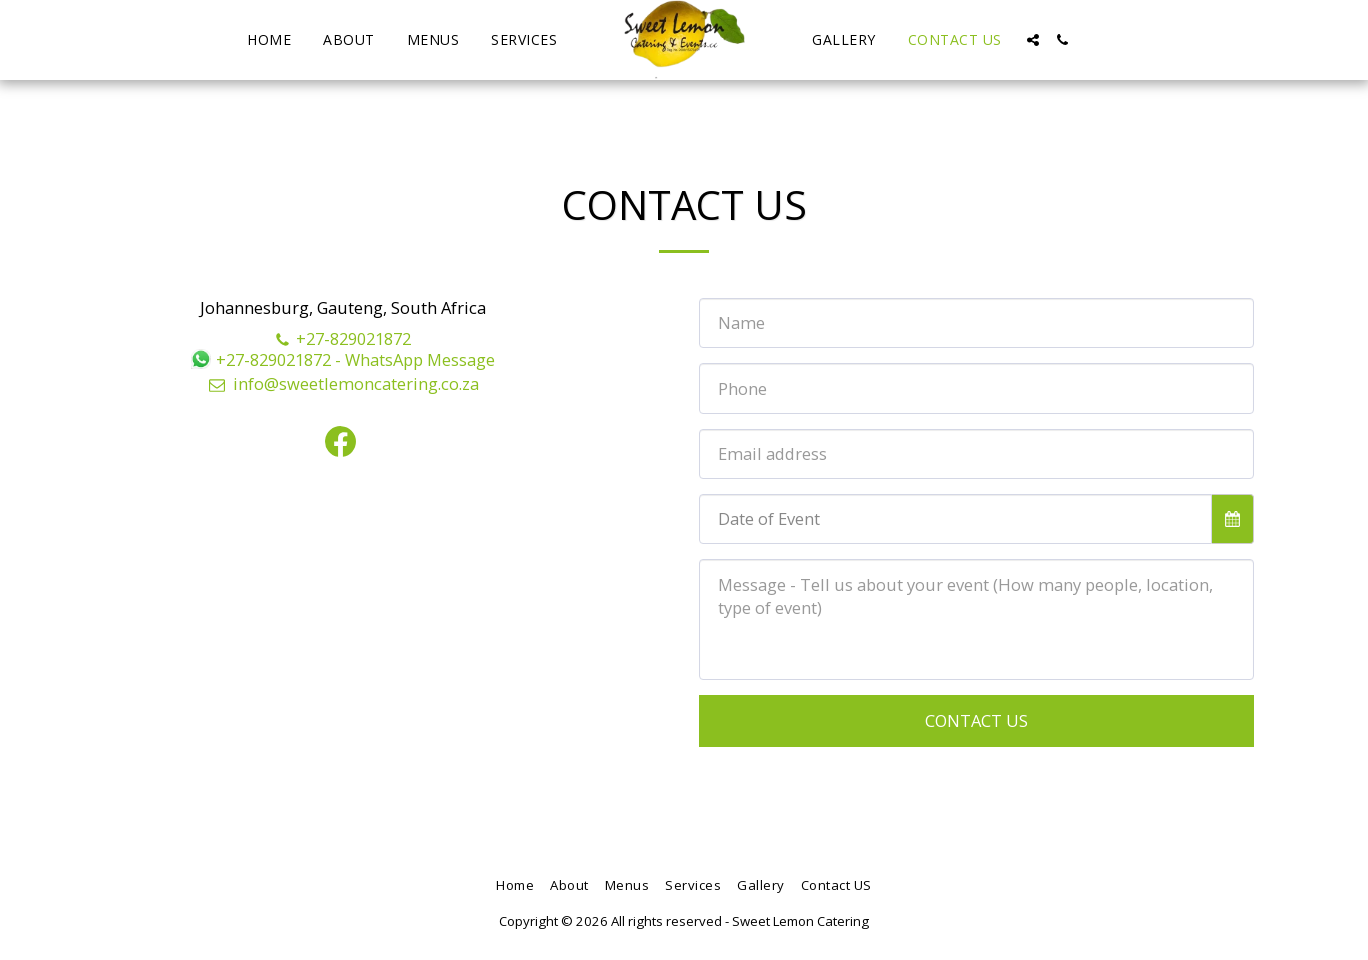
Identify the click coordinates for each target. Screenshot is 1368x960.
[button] (1033, 40)
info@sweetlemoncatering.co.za (343, 383)
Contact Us (976, 720)
